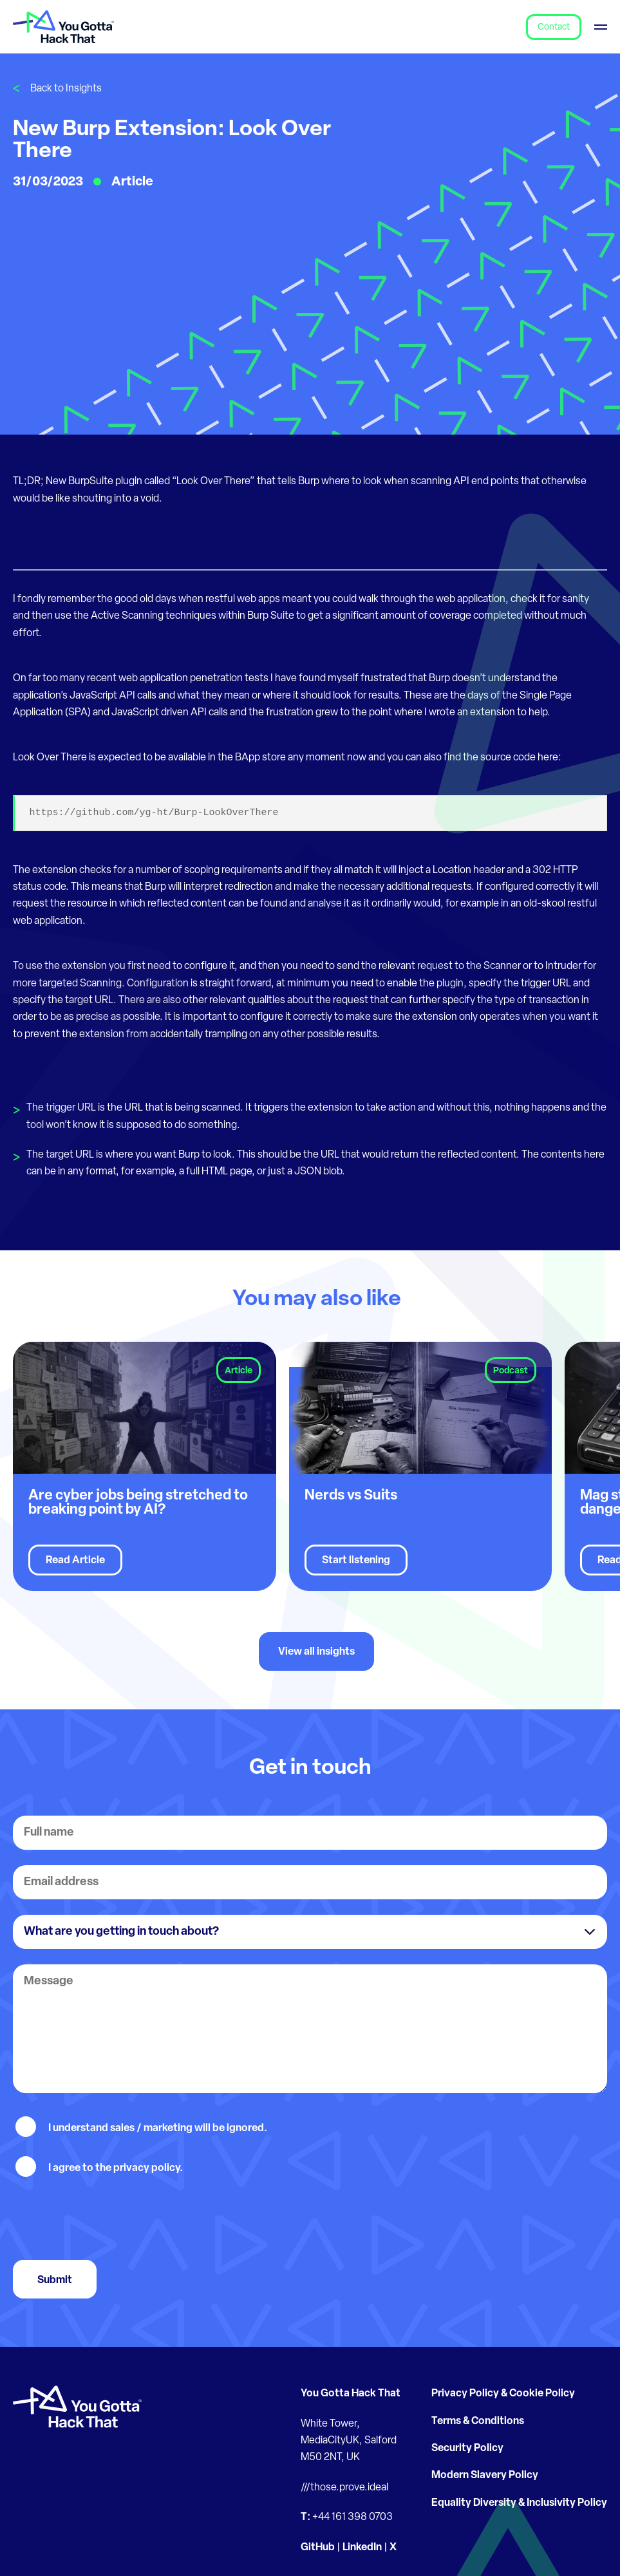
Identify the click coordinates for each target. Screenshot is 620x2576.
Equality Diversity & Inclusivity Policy (519, 2503)
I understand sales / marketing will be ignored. (157, 2128)
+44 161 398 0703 (352, 2517)
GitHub (318, 2548)
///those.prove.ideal (344, 2488)
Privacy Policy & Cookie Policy (503, 2394)
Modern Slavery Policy (484, 2475)
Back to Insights (66, 89)
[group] (144, 1466)
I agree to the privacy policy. (115, 2168)
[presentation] (111, 2219)
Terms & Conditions (477, 2421)
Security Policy (467, 2448)
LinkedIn (362, 2548)
